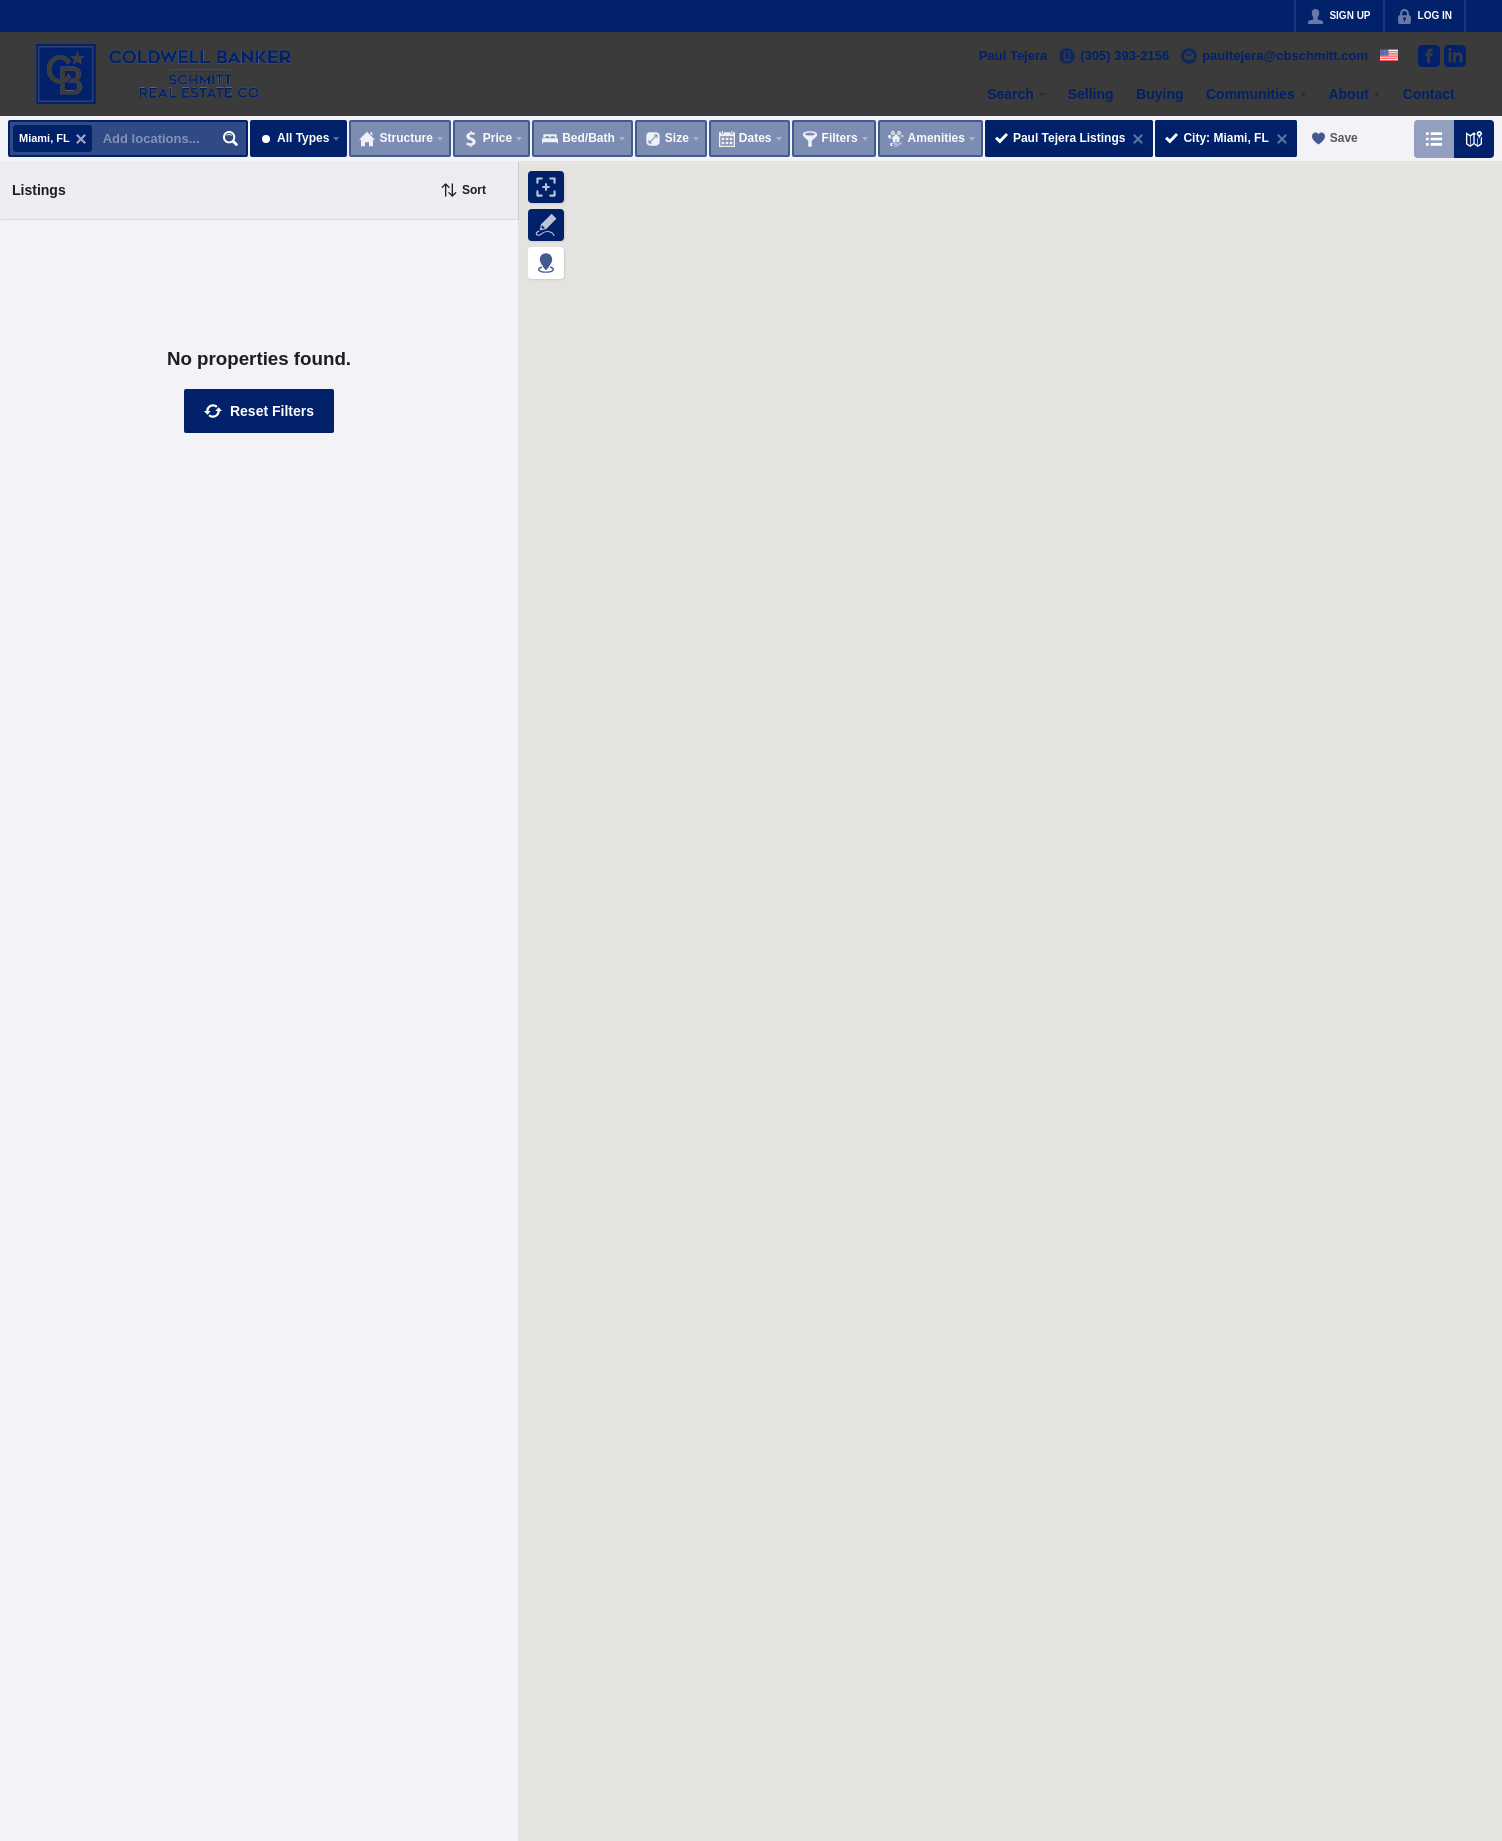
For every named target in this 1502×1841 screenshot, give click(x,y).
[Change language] (1389, 55)
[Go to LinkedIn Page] (1455, 56)
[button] (259, 411)
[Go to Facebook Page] (1429, 56)
